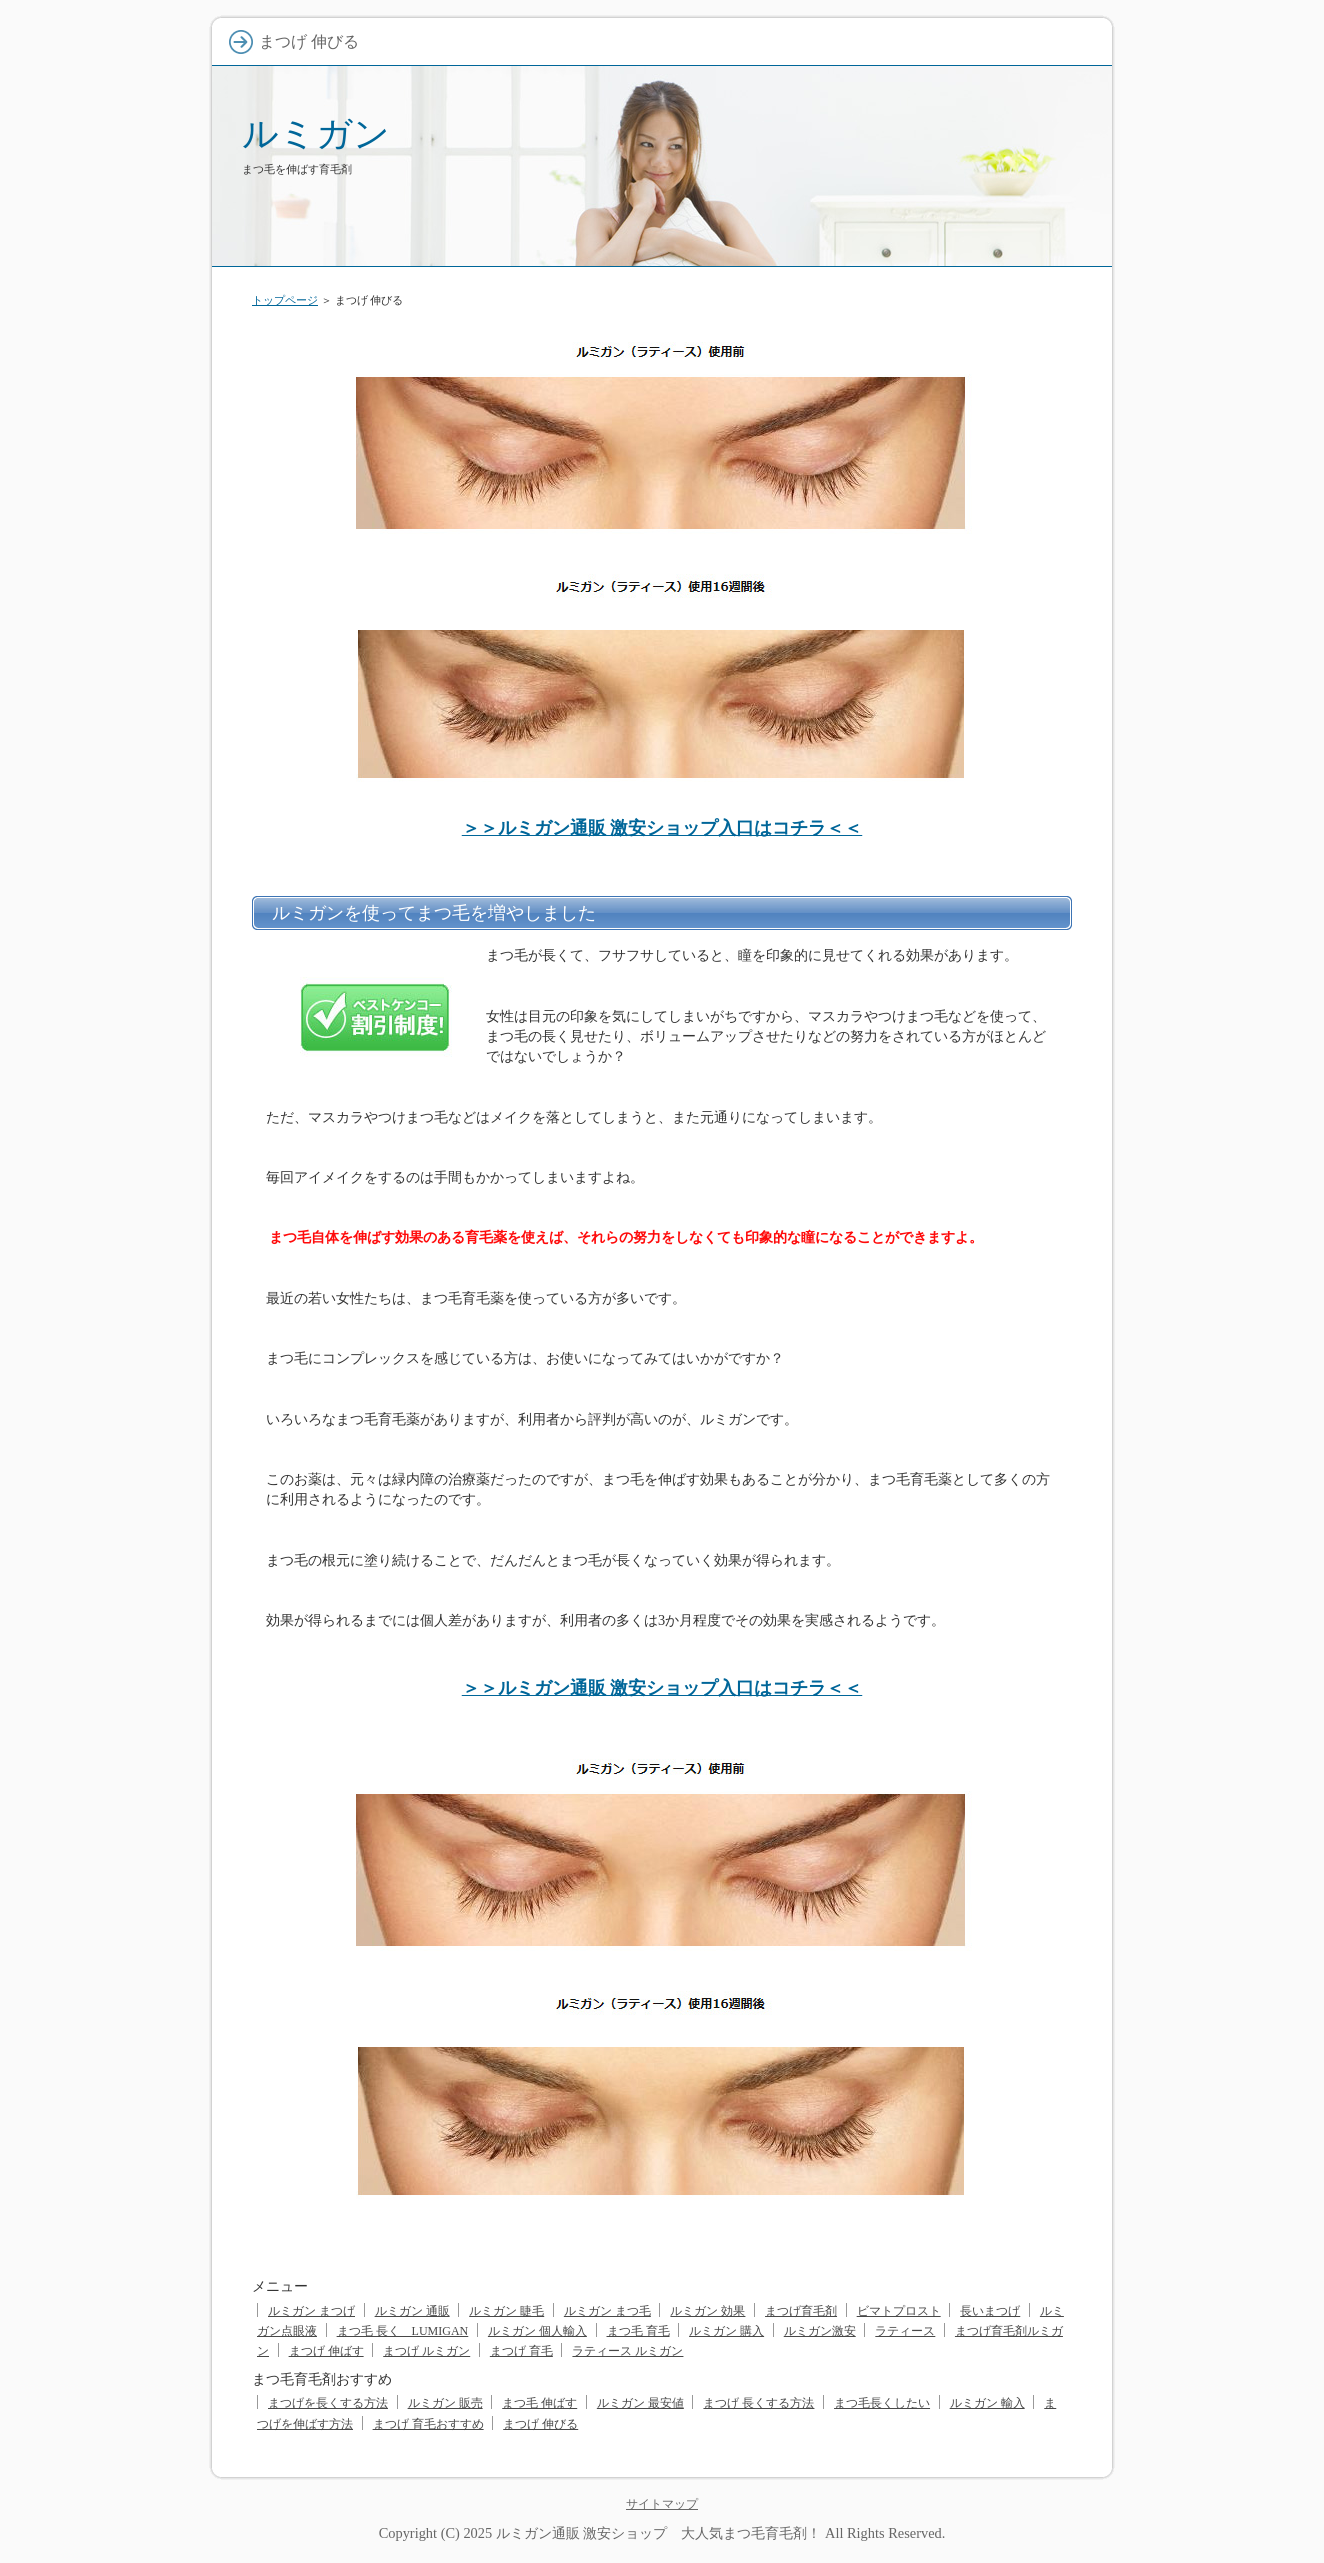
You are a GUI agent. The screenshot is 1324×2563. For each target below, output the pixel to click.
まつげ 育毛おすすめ (428, 2424)
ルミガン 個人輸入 (537, 2331)
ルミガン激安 (820, 2331)
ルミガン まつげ (311, 2311)
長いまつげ (990, 2311)
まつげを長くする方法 (328, 2403)
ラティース (905, 2331)
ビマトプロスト (899, 2311)
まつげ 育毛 (521, 2351)
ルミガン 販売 (445, 2403)
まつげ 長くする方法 (758, 2403)
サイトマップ (662, 2504)
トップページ (285, 300)
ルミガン (316, 133)
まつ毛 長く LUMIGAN (403, 2331)
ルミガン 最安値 (640, 2403)
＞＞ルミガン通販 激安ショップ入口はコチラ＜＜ (662, 828)
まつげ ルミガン (426, 2351)
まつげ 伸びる (540, 2424)
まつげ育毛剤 (801, 2311)
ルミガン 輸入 (987, 2403)
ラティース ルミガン (627, 2351)
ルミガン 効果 (707, 2311)
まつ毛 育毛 (638, 2331)
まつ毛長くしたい (882, 2403)
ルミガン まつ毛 (607, 2311)
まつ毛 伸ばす (539, 2403)
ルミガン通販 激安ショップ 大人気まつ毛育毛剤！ (659, 2533)
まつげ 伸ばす (326, 2351)
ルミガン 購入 (726, 2331)
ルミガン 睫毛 (506, 2311)
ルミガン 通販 (412, 2311)
